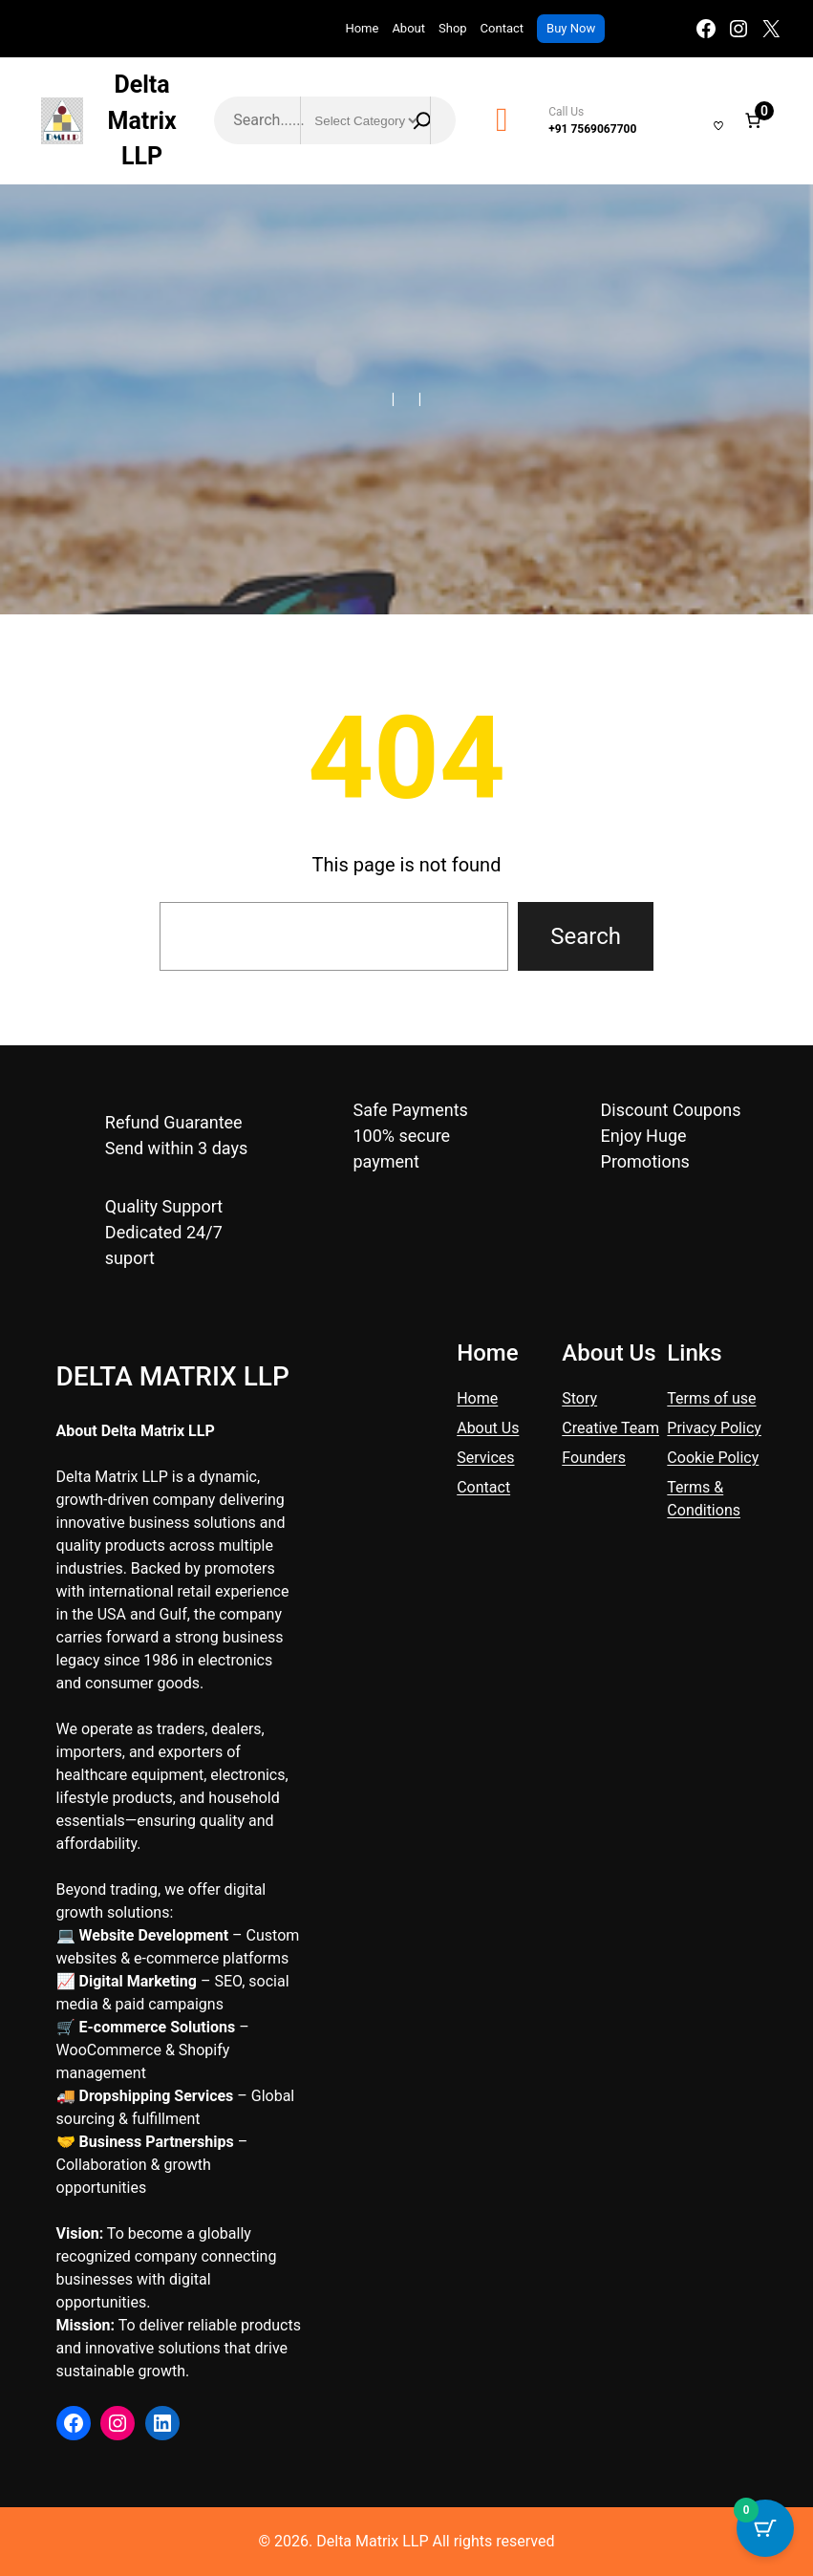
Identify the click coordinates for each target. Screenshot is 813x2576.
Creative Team (610, 1428)
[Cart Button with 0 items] (765, 2528)
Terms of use (711, 1398)
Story (579, 1398)
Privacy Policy (714, 1428)
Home (361, 28)
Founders (594, 1458)
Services (485, 1458)
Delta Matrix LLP (142, 120)
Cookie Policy (713, 1458)
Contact (483, 1487)
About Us (488, 1428)
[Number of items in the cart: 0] (753, 120)
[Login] (692, 120)
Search (585, 936)
